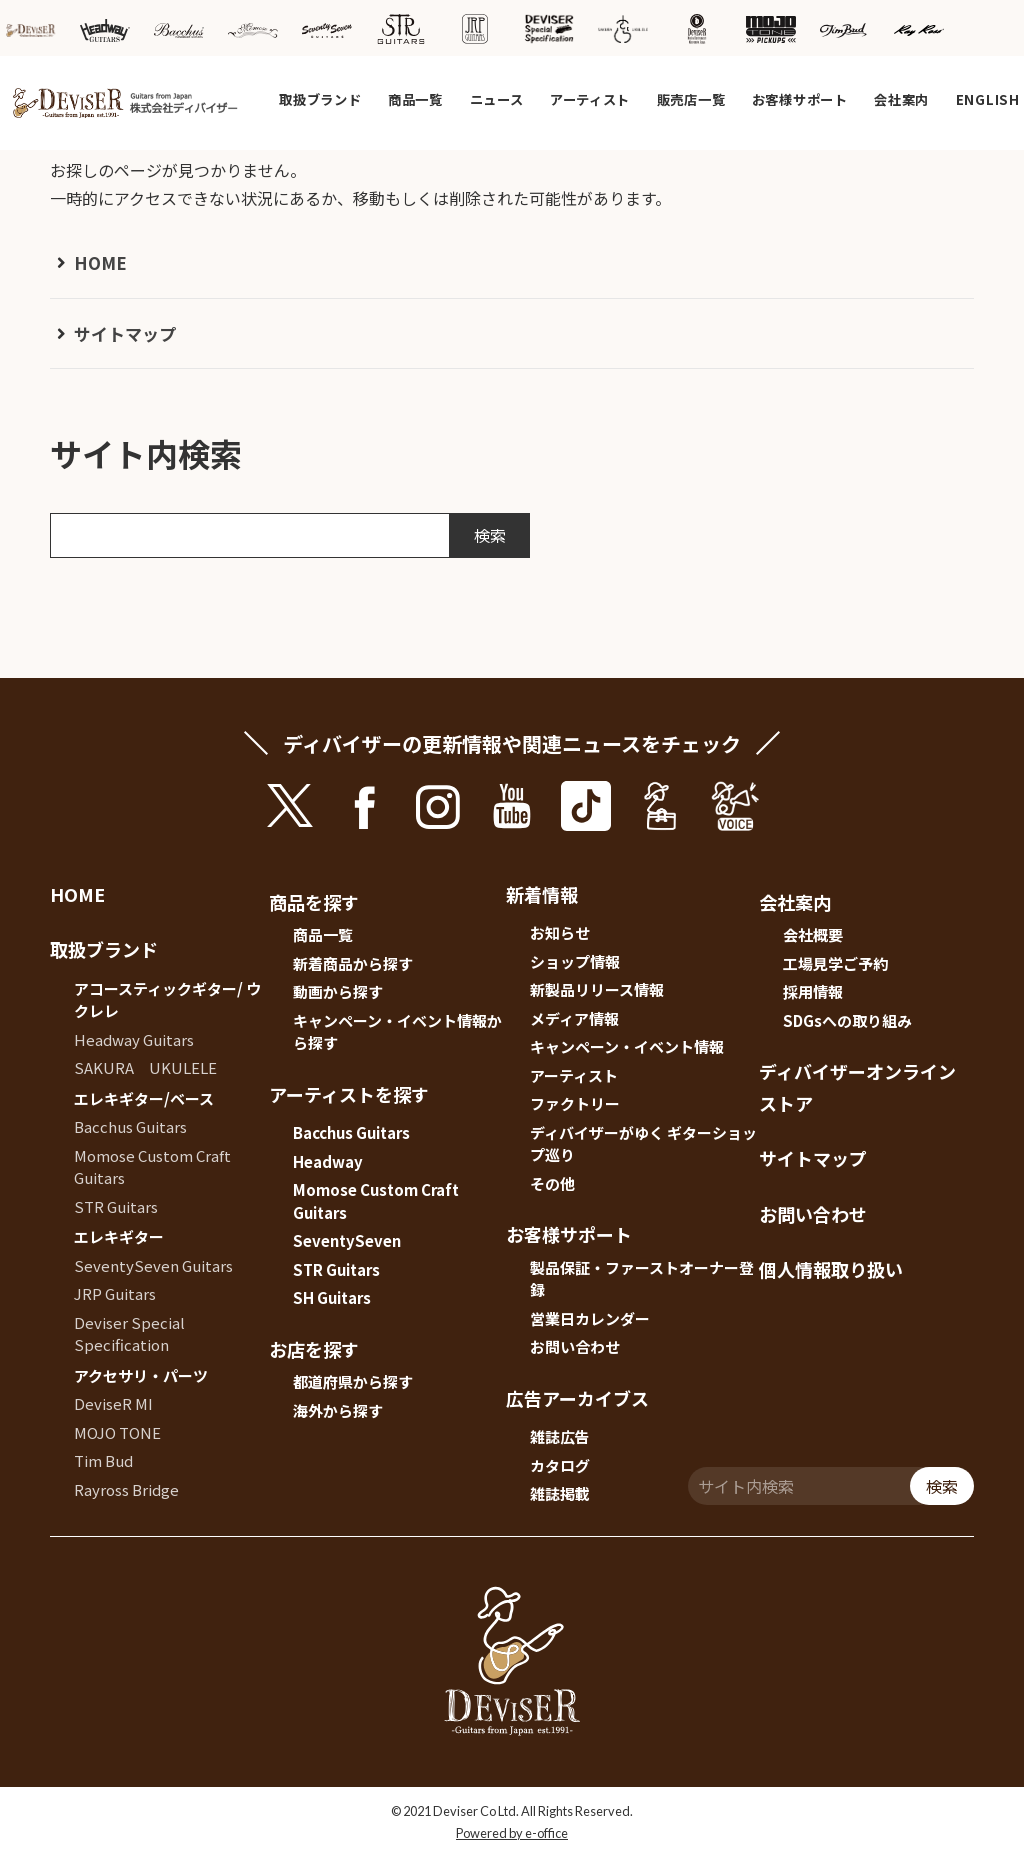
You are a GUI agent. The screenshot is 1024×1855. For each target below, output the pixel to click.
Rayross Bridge (126, 1489)
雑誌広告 (560, 1436)
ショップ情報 (575, 961)
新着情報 (542, 894)
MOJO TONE (117, 1432)
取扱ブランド (320, 99)
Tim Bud (103, 1460)
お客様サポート (800, 99)
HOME (100, 262)
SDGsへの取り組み (847, 1020)
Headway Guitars (134, 1039)
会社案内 (901, 99)
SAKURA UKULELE (145, 1067)
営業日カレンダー (590, 1318)
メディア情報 (574, 1018)
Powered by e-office (512, 1833)
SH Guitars (332, 1297)
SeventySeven (347, 1240)
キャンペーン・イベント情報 (627, 1046)
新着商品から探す (353, 963)
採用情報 (813, 991)
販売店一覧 (691, 99)
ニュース (497, 99)
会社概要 (813, 934)
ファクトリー (575, 1103)
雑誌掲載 (560, 1493)
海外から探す (338, 1410)
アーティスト (590, 99)
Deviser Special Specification (129, 1334)
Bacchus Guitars (130, 1126)
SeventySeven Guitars (153, 1265)
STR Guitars (116, 1206)
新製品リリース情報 (597, 989)
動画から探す (338, 991)
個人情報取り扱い (831, 1269)
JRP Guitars (115, 1293)
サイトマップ (125, 333)
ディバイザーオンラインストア (857, 1087)
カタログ (560, 1465)
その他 (552, 1183)
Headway (328, 1161)
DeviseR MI (113, 1403)
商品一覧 (415, 99)
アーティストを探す (349, 1094)
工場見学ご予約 (835, 963)
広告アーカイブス (577, 1398)
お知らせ (560, 932)
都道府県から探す (353, 1381)
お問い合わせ (575, 1346)
